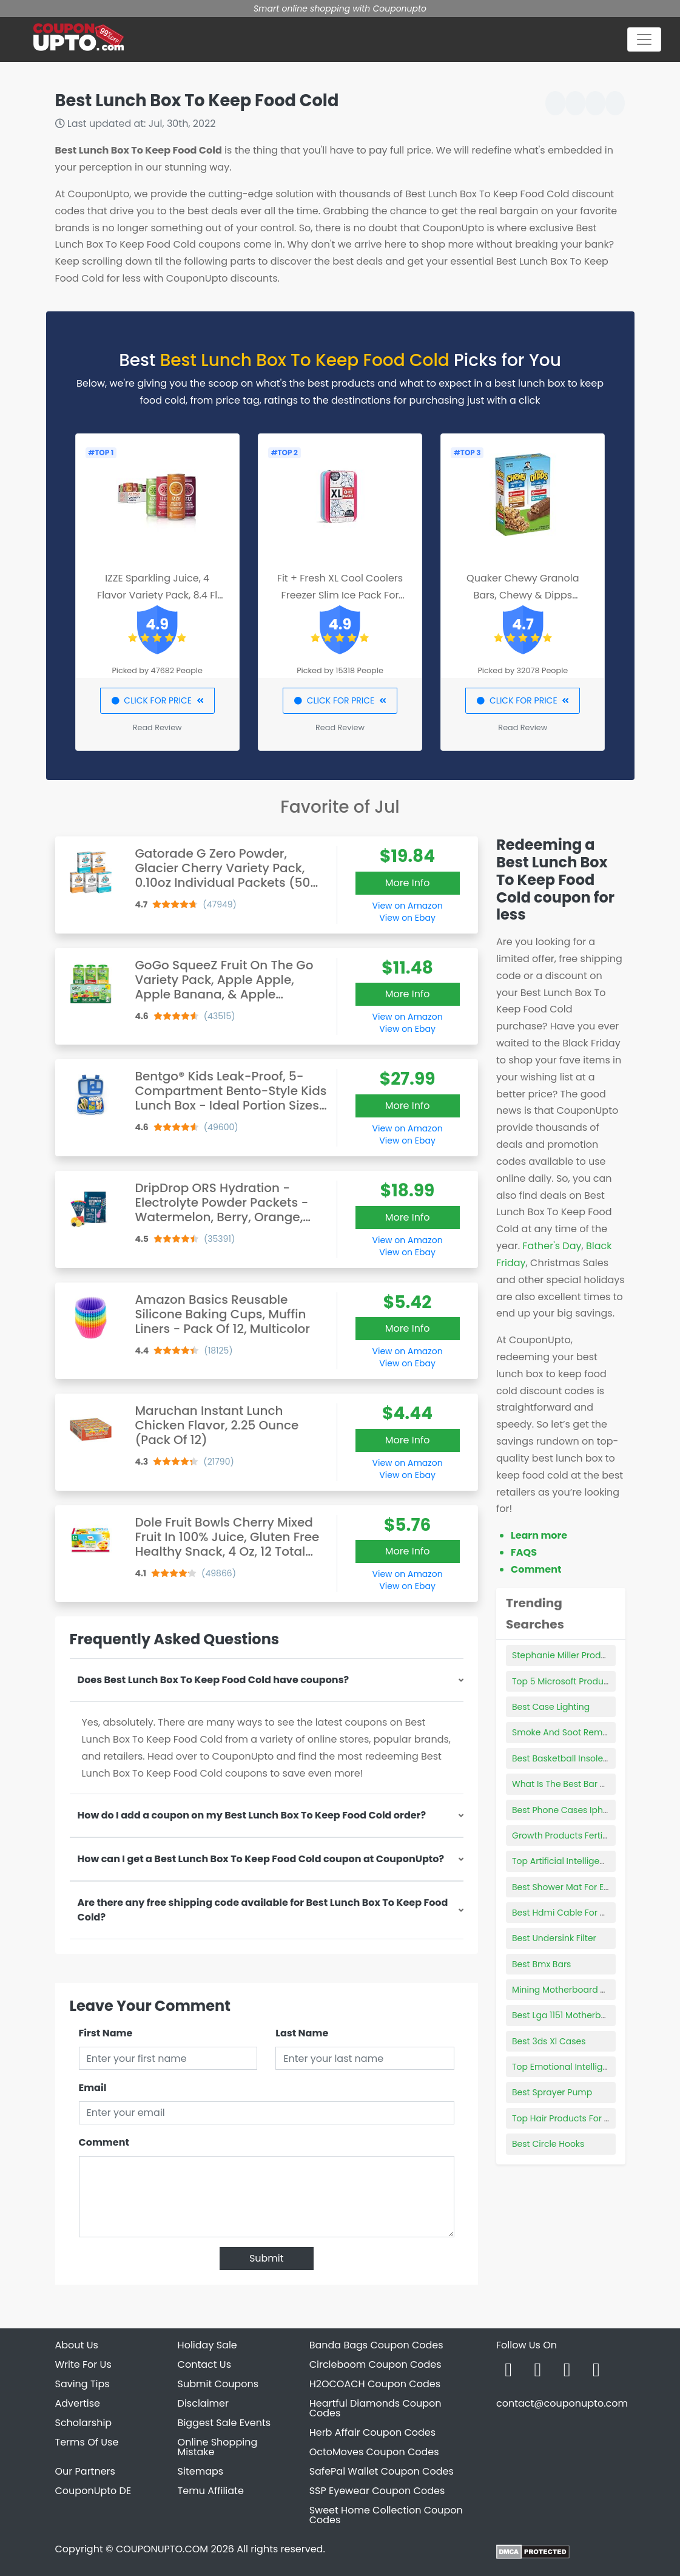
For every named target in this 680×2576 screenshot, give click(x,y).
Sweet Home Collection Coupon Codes (386, 2515)
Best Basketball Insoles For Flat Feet (586, 1758)
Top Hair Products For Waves (572, 2118)
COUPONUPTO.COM (162, 2549)
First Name (106, 2033)
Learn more (539, 1535)
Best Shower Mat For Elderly (569, 1887)
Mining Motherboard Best (565, 1990)
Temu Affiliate (211, 2491)
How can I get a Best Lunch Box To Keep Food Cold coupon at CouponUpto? (261, 1859)
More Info (407, 883)
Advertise (78, 2403)
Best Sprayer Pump (552, 2092)
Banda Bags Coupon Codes (376, 2345)
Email (93, 2088)
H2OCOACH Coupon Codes (374, 2384)
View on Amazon (407, 906)
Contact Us (204, 2364)
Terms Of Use (87, 2442)
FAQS (524, 1552)
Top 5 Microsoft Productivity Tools (582, 1681)
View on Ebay (407, 918)
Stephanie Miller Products (565, 1655)
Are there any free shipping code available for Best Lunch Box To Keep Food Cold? (263, 1910)
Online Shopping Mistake (218, 2447)
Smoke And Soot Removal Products (586, 1732)
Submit (266, 2258)
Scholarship (83, 2423)
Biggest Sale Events (224, 2423)
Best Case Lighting (551, 1707)
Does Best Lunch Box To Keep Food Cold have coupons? (213, 1680)
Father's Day (551, 1246)
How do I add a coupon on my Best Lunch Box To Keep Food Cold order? (252, 1815)
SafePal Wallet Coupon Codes (381, 2471)
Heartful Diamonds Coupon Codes (375, 2408)
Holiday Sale (207, 2345)
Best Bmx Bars (541, 1964)
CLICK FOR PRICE (157, 700)
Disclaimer (203, 2403)
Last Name (301, 2033)
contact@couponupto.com (562, 2403)
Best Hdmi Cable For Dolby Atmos (582, 1913)
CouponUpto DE (93, 2491)
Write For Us (83, 2364)
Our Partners (85, 2471)
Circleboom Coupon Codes (375, 2364)
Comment (104, 2142)
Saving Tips (82, 2384)
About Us (76, 2345)
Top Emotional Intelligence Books (581, 2067)
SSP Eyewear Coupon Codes (377, 2491)
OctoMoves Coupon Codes (374, 2452)
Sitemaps (201, 2471)
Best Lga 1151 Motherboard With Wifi (585, 2015)
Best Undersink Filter (554, 1938)
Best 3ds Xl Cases (549, 2041)
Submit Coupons (218, 2384)
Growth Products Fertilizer (565, 1835)
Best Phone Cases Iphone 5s (571, 1810)
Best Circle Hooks (548, 2144)
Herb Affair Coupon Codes (372, 2432)
